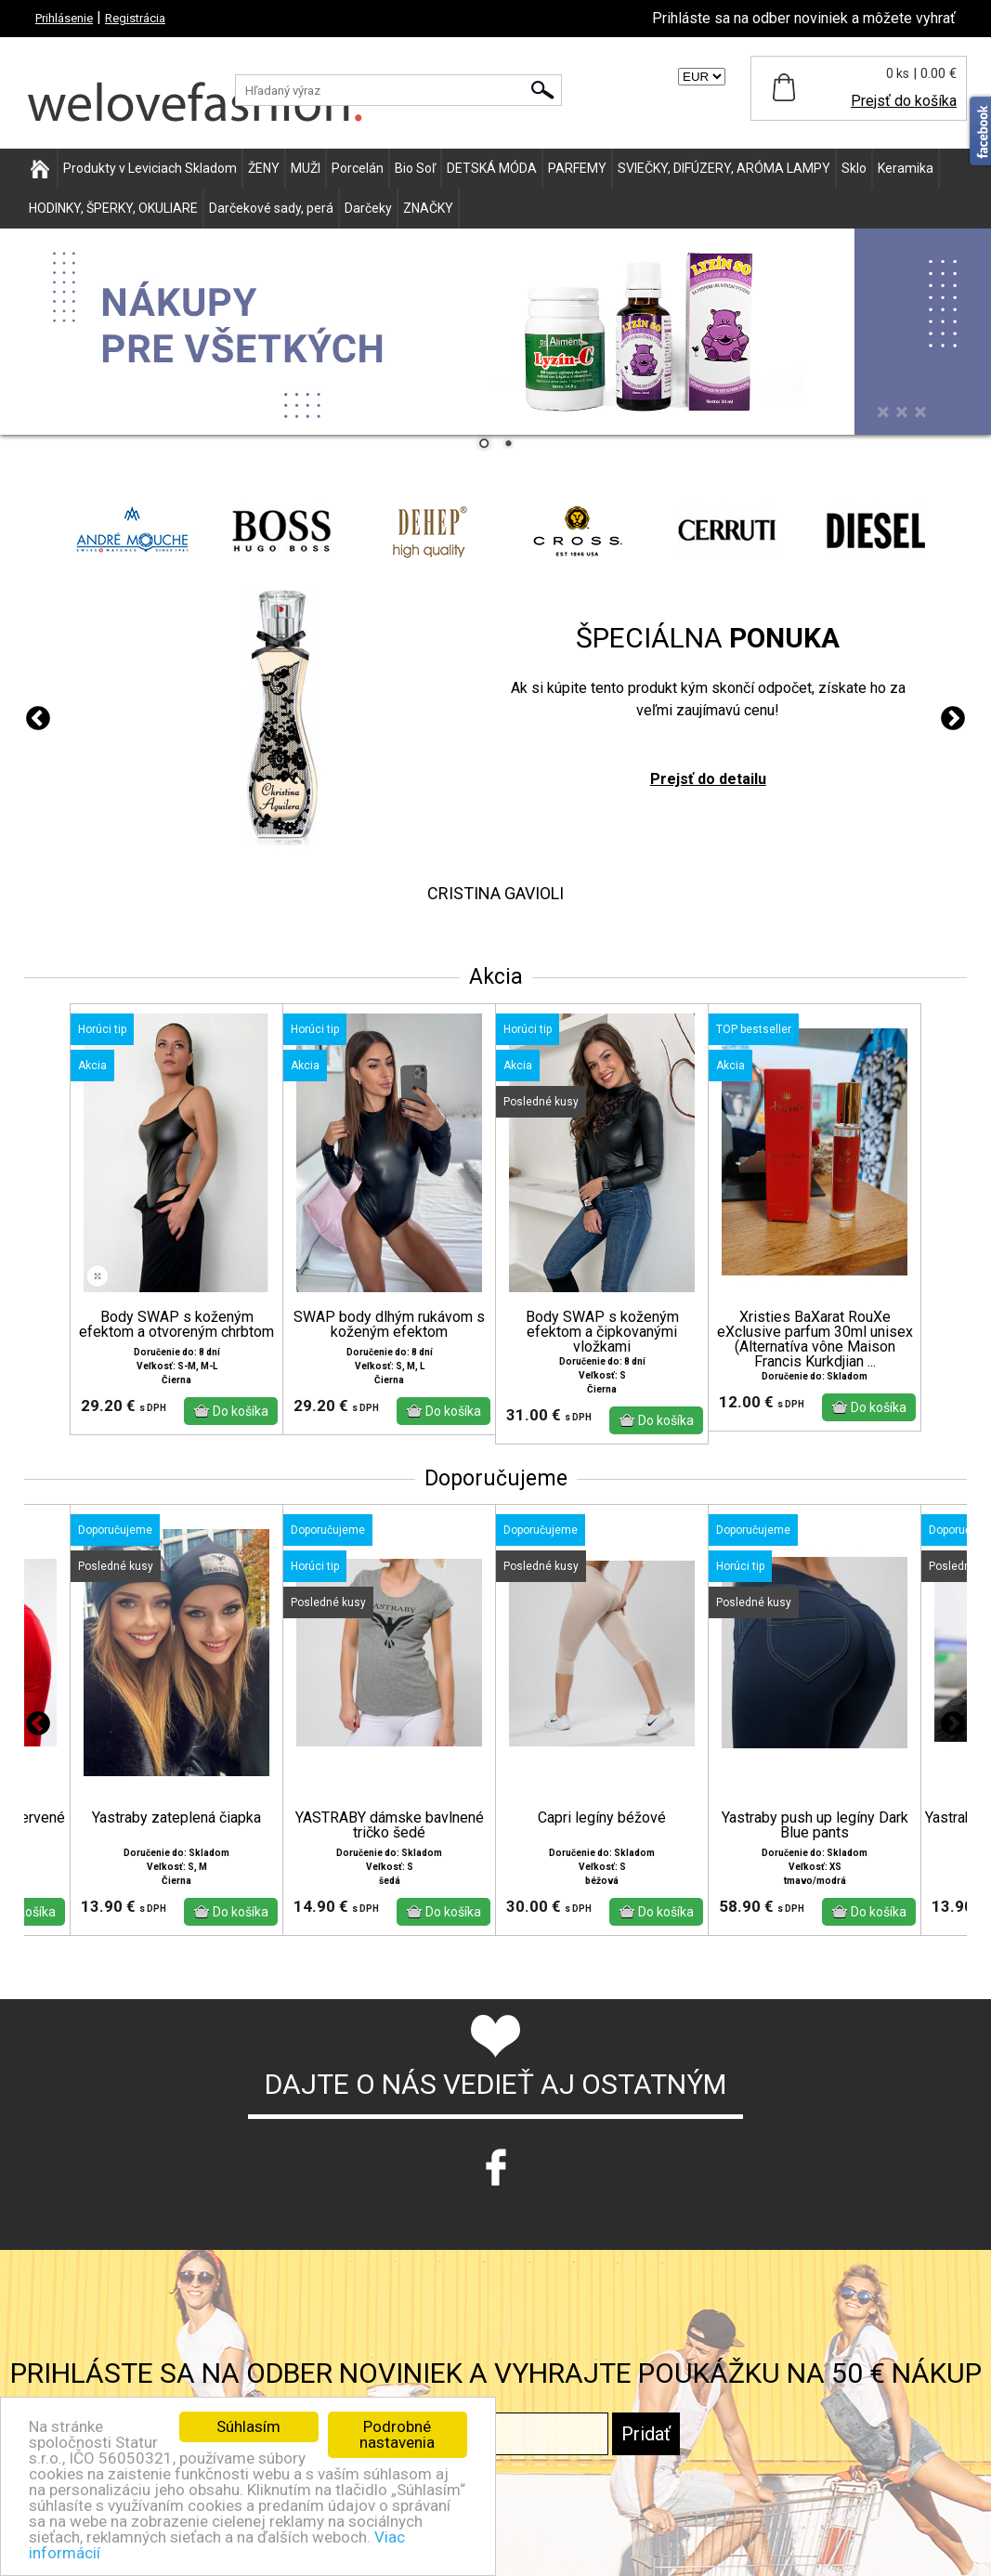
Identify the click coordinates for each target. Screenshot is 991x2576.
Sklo (854, 168)
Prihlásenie (64, 18)
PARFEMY (577, 168)
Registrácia (135, 18)
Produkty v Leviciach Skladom (150, 168)
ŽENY (264, 168)
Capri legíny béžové (602, 1818)
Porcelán (358, 168)
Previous (38, 719)
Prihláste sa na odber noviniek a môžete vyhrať (804, 18)
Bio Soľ (415, 168)
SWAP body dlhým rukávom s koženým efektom (389, 1325)
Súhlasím (248, 2426)
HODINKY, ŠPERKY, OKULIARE (113, 208)
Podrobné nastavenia (397, 2434)
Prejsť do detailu (708, 779)
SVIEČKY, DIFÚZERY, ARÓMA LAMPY (724, 168)
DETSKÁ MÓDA (492, 168)
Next (953, 719)
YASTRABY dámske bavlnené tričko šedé (389, 1825)
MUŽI (305, 168)
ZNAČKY (428, 208)
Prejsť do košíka (904, 101)
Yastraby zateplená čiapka (176, 1818)
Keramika (905, 168)
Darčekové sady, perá (271, 208)
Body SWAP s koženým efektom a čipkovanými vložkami (602, 1332)
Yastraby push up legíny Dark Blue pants (815, 1825)
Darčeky (368, 208)
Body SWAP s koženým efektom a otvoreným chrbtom (176, 1325)
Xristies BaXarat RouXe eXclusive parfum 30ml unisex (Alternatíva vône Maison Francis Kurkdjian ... (815, 1339)
